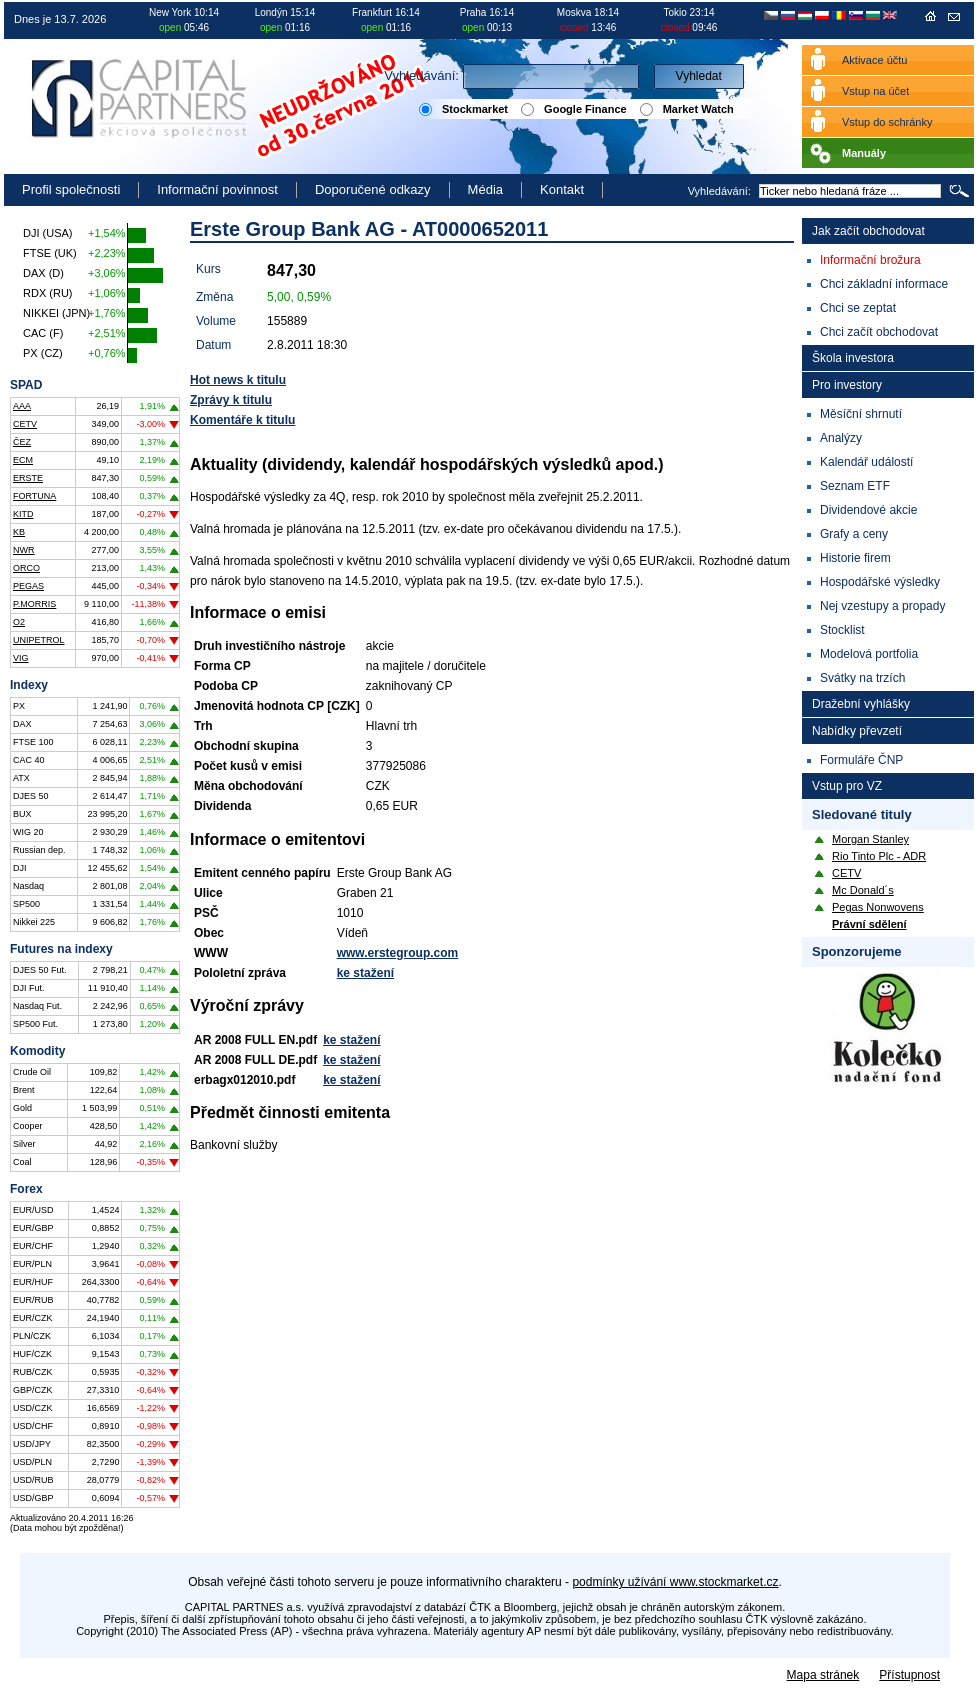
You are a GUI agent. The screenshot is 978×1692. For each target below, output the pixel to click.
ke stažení (365, 973)
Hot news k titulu (238, 380)
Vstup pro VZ (847, 786)
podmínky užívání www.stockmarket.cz (675, 1582)
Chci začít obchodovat (879, 332)
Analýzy (841, 438)
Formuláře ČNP (861, 760)
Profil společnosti (71, 189)
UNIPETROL (39, 640)
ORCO (26, 568)
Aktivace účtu (874, 60)
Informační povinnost (217, 189)
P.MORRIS (34, 604)
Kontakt (562, 189)
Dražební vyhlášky (861, 704)
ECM (23, 460)
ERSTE (28, 478)
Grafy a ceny (854, 534)
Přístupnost (909, 1675)
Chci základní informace (884, 284)
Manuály (864, 153)
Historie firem (855, 558)
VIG (21, 658)
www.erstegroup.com (398, 953)
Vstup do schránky (887, 122)
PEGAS (28, 586)
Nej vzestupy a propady (882, 606)
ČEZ (22, 442)
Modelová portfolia (869, 654)
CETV (25, 424)
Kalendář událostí (866, 462)
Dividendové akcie (868, 510)
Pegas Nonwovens (878, 907)
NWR (24, 550)
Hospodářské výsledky (880, 582)
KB (19, 532)
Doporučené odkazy (373, 189)
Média (485, 189)
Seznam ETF (855, 486)
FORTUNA (34, 496)
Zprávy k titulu (231, 400)
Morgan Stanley (870, 839)
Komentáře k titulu (242, 420)
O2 (19, 622)
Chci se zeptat (858, 308)
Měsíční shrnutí (861, 414)
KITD (23, 514)
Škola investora (853, 358)
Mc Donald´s (863, 890)
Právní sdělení (869, 924)
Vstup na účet (875, 91)
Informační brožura (870, 260)
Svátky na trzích (862, 678)
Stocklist (842, 630)
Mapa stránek (823, 1675)
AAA (22, 406)
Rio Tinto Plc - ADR (879, 856)
